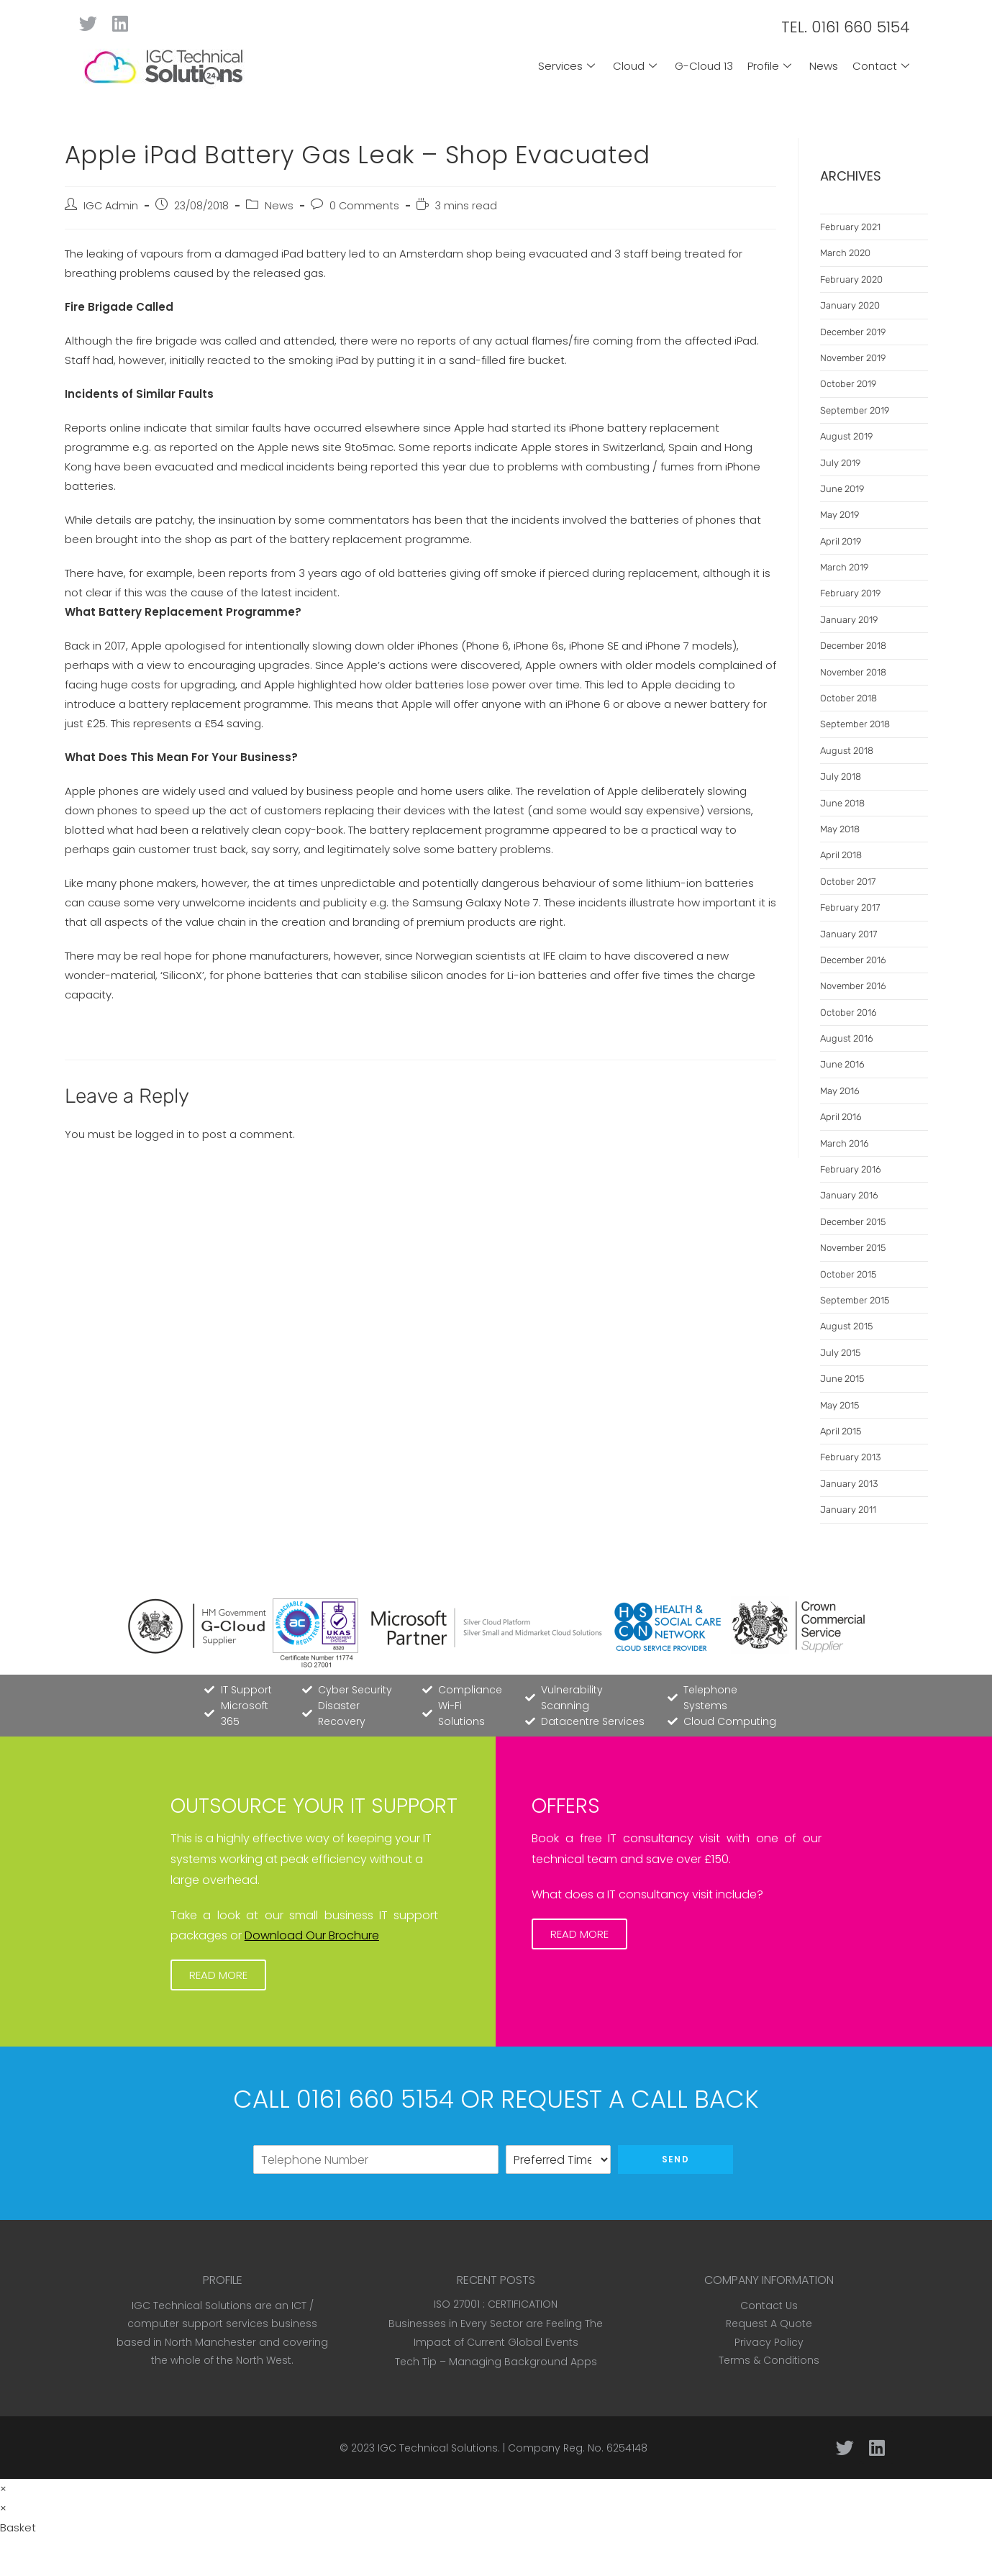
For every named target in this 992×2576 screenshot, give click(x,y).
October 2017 (847, 881)
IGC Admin (110, 206)
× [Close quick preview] (3, 2488)
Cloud (636, 65)
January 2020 (850, 305)
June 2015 (842, 1378)
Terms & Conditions (769, 2360)
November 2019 (853, 357)
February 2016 (850, 1169)
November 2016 (853, 985)
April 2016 (841, 1116)
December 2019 (853, 332)
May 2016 (840, 1091)
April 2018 (841, 855)
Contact (882, 65)
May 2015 (839, 1405)
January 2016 (849, 1195)
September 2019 (854, 410)
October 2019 (848, 383)
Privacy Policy (769, 2342)
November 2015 (853, 1247)
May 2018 (840, 829)
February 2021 (850, 227)
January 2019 (849, 619)
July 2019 (840, 463)
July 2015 (840, 1352)
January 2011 (848, 1509)
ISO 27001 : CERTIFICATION (496, 2304)
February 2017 (850, 907)
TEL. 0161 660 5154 (845, 27)
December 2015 (853, 1221)
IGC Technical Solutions (438, 2448)
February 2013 (850, 1457)
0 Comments (364, 206)
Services (568, 65)
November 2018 (853, 672)
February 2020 (851, 279)
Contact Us (769, 2305)
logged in (160, 1134)
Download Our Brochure (312, 1935)
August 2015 (846, 1326)
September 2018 (855, 724)
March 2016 (844, 1143)
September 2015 (854, 1300)
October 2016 (848, 1012)
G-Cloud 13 (704, 65)
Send (675, 2159)
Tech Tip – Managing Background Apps (496, 2361)
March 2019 (844, 567)
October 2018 (848, 698)
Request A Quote (769, 2323)
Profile (771, 65)
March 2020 (845, 252)
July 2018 (840, 776)
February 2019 (850, 593)
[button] (218, 1975)
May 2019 (839, 514)
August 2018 (846, 750)
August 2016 (846, 1038)
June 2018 (842, 803)
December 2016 (853, 960)
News (823, 65)
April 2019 (840, 541)
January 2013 (849, 1483)
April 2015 (840, 1431)
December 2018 (853, 645)
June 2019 (842, 488)
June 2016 (842, 1064)
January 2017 (848, 934)
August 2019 (846, 436)
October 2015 (848, 1274)
